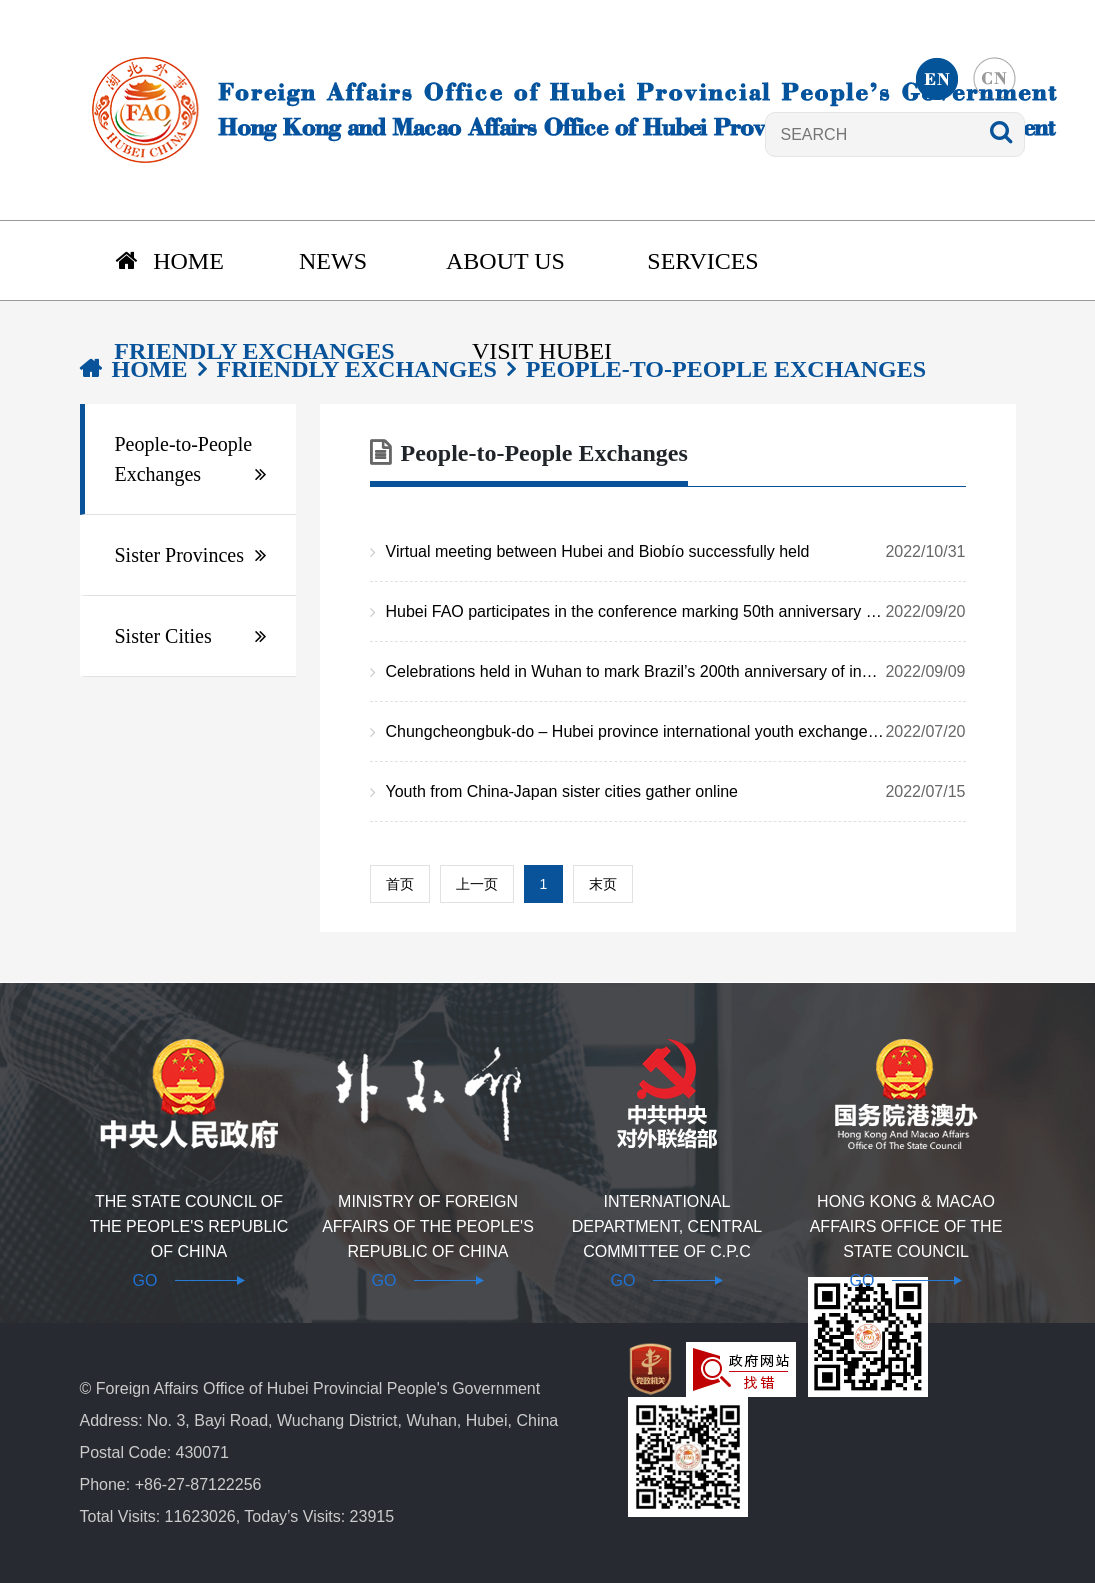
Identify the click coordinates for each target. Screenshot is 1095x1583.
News (333, 261)
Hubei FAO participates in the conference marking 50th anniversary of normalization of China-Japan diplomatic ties (676, 612)
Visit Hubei (542, 351)
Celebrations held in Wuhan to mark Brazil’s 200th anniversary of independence (676, 672)
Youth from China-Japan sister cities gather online (676, 792)
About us (505, 261)
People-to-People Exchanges (184, 459)
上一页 (477, 884)
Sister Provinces (179, 555)
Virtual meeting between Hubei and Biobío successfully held (676, 552)
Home (170, 261)
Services (702, 261)
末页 (603, 884)
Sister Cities (163, 636)
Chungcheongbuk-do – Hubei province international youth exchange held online (676, 732)
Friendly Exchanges (254, 351)
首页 (400, 884)
